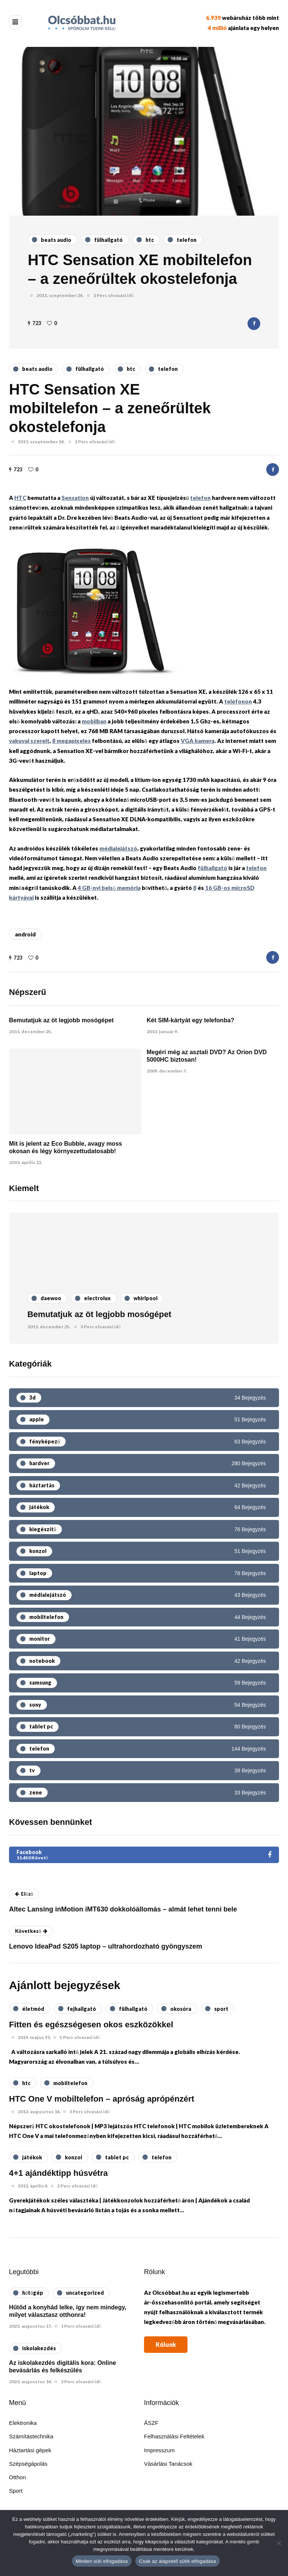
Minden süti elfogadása (102, 2561)
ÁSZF (151, 2423)
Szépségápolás (28, 2463)
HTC (20, 497)
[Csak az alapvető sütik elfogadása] (278, 2543)
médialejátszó (118, 848)
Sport (15, 2490)
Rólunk (166, 2344)
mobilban (94, 721)
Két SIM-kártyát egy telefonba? (190, 1020)
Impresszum (159, 2450)
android (25, 934)
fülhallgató (212, 867)
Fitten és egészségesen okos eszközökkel (91, 2024)
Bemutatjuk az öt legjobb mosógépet (61, 1020)
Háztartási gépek (30, 2450)
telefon (200, 497)
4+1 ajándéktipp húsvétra (58, 2173)
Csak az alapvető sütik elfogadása (177, 2561)
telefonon (238, 701)
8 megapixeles (71, 740)
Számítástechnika (31, 2436)
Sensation (75, 497)
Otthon (17, 2477)
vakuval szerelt (29, 740)
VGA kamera (197, 740)
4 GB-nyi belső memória (109, 887)
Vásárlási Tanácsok (168, 2463)
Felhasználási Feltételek (174, 2436)
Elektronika (23, 2423)
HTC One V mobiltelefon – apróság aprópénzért (101, 2098)
